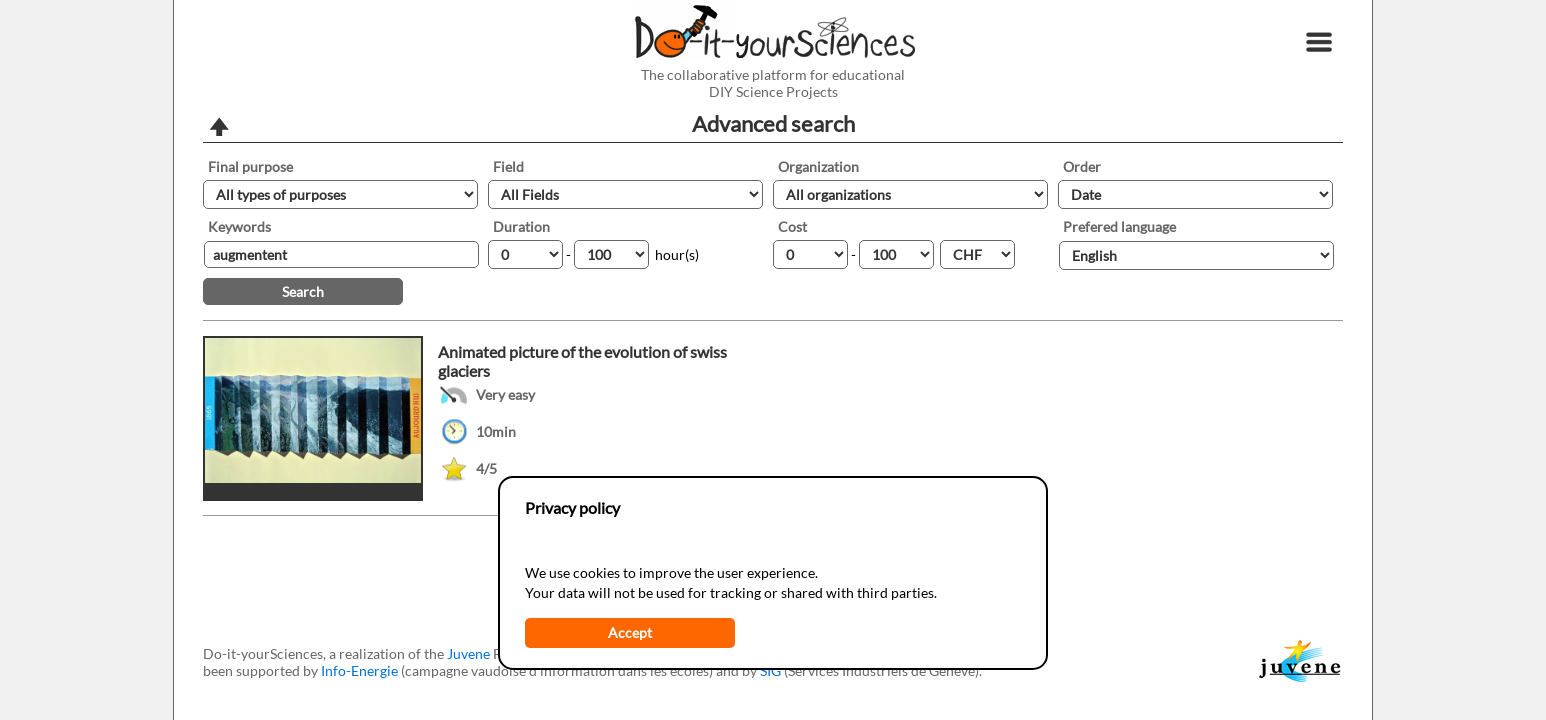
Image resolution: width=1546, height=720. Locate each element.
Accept (630, 632)
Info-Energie (359, 670)
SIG (770, 670)
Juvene (468, 653)
